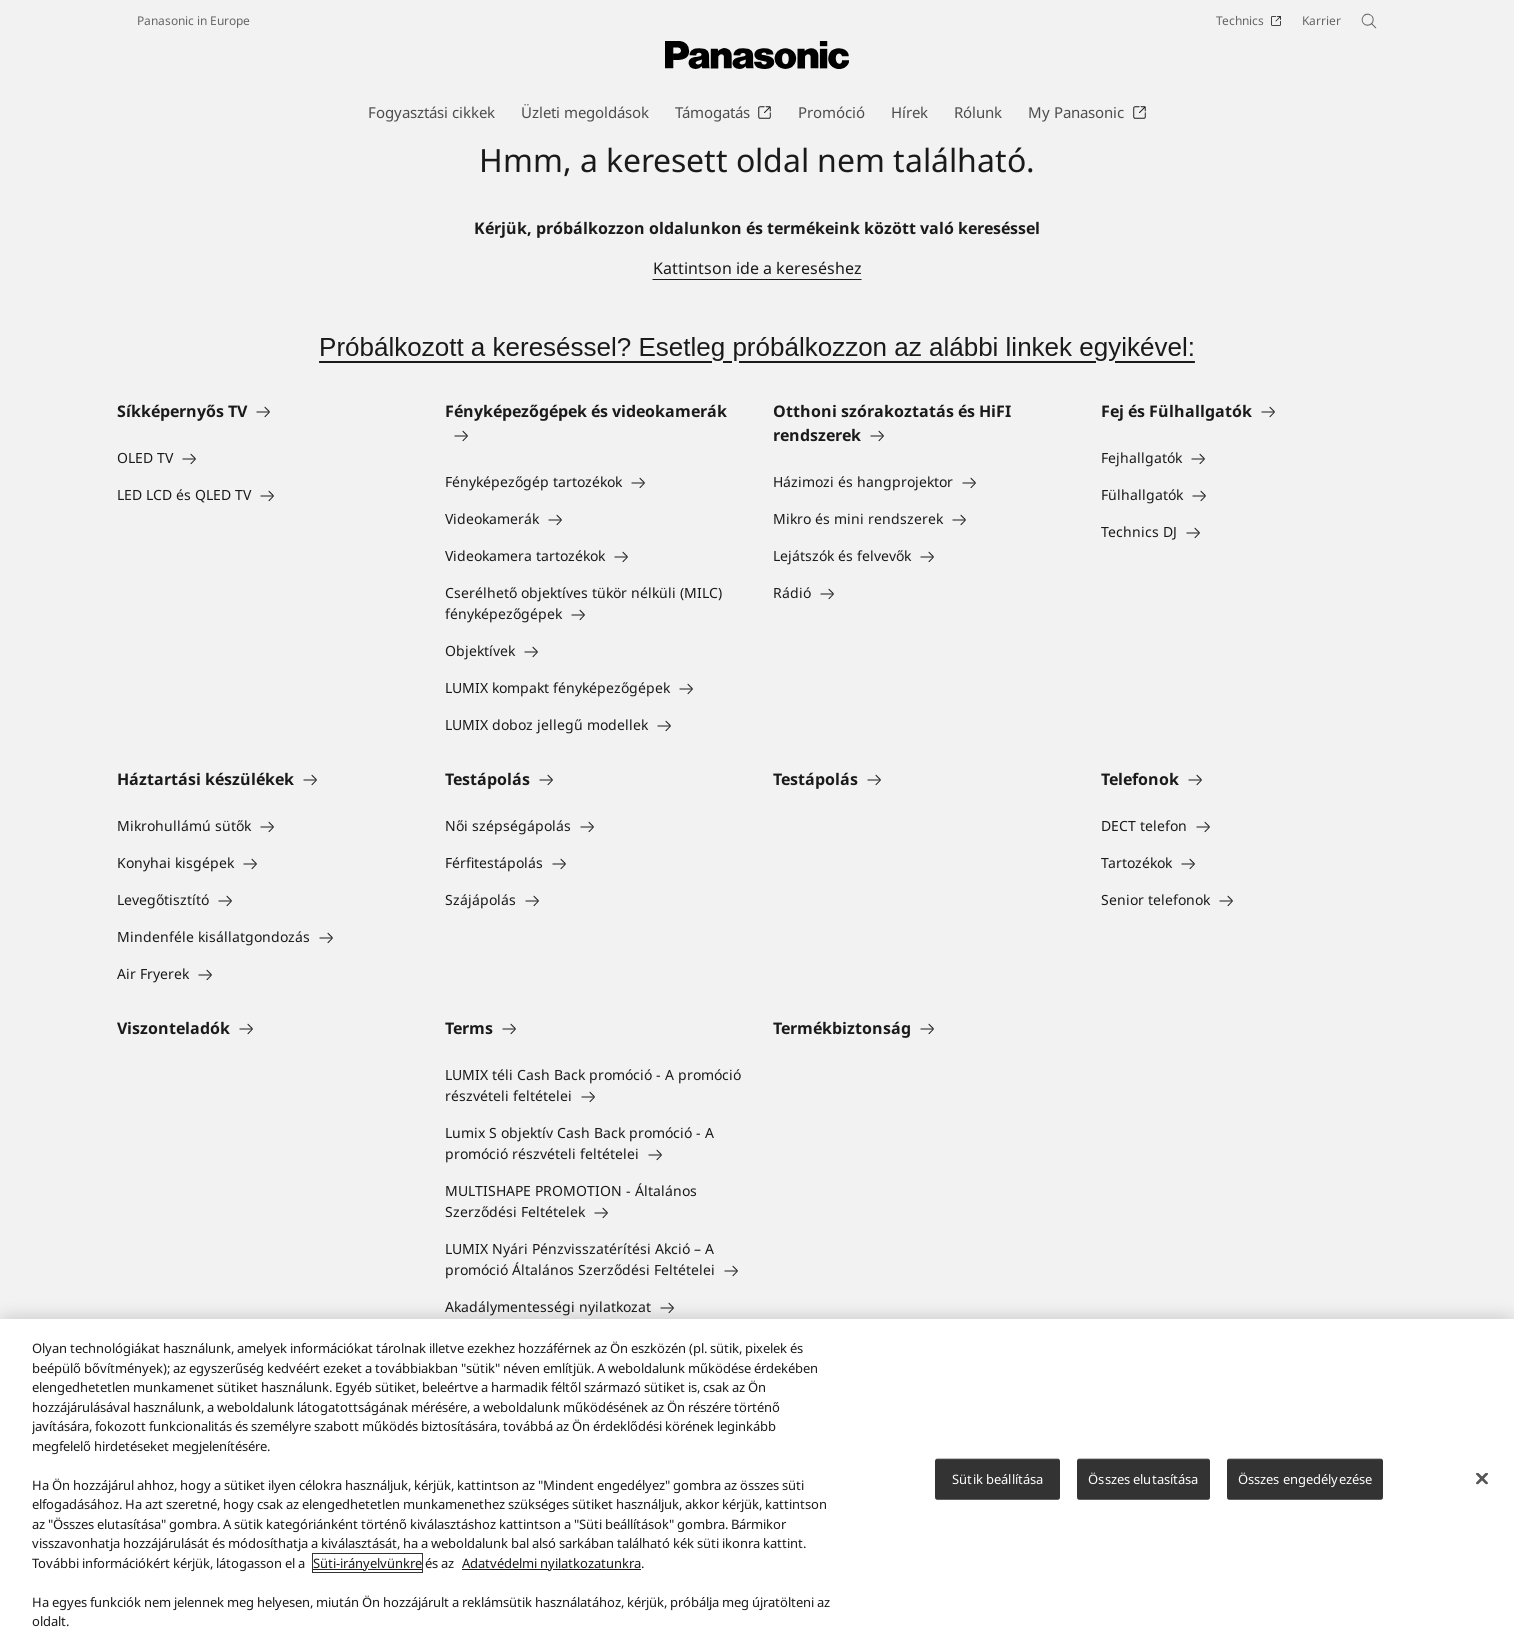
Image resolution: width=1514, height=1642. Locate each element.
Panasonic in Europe (193, 20)
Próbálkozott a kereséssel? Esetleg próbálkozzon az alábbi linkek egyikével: (757, 347)
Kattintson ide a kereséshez (757, 268)
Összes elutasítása (1143, 1479)
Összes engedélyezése (1305, 1479)
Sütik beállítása (997, 1479)
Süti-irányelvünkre (367, 1563)
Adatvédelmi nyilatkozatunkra (551, 1563)
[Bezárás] (1482, 1479)
